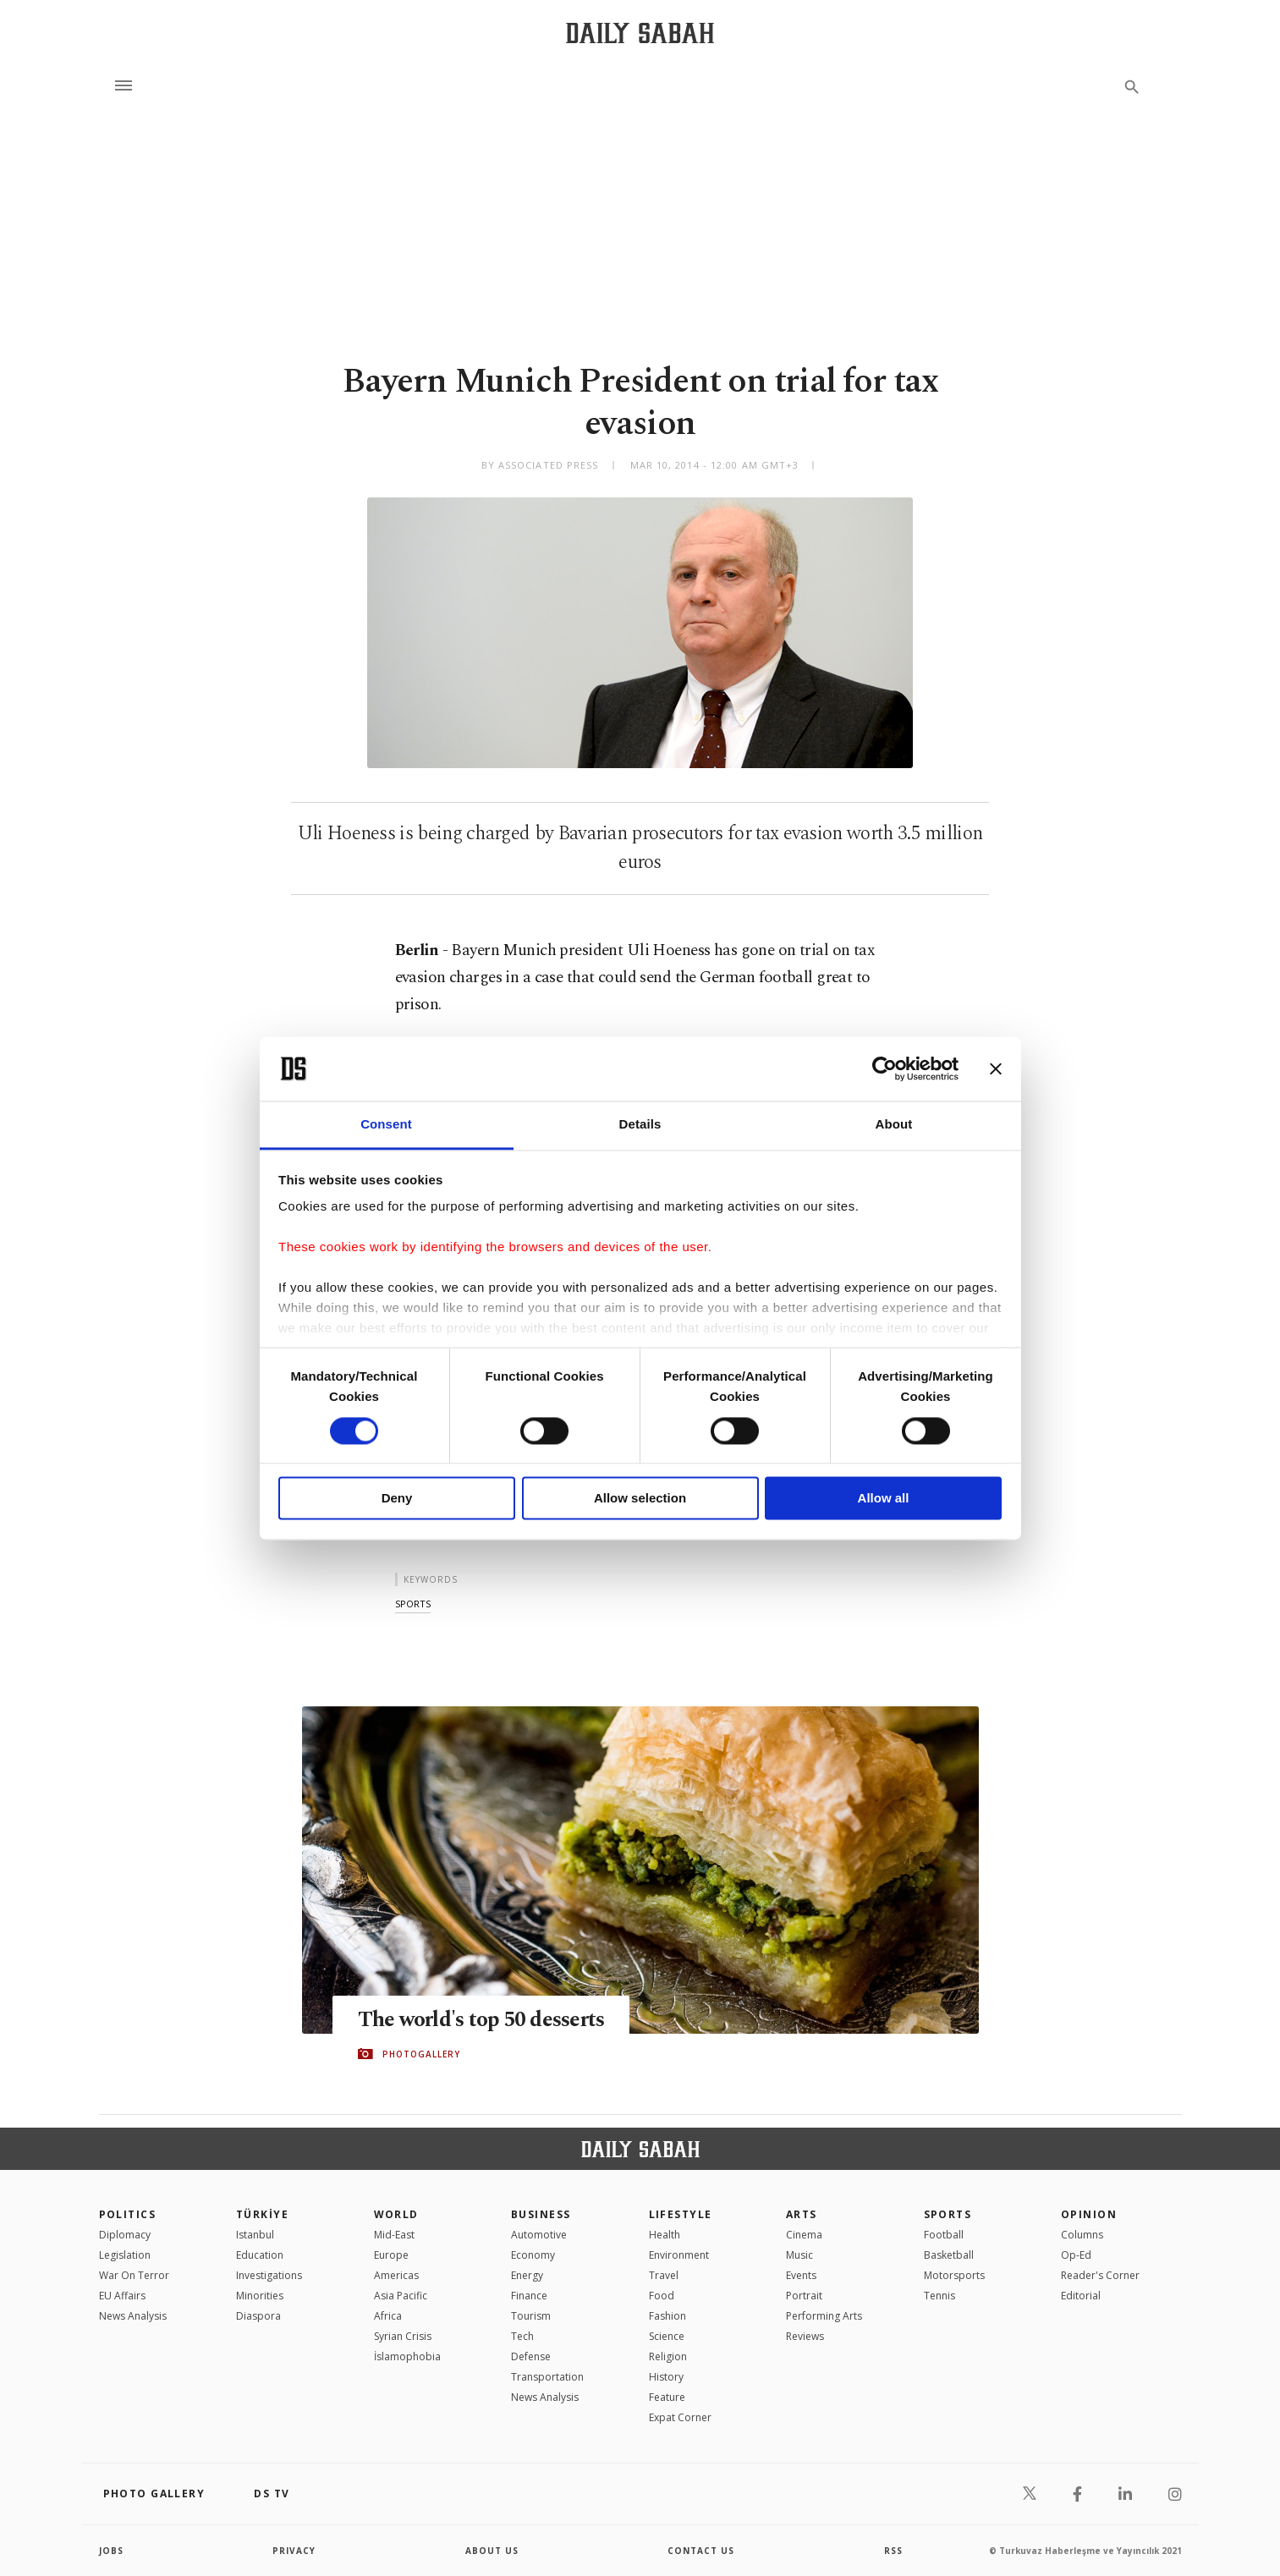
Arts (801, 2214)
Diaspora (258, 2316)
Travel (663, 2275)
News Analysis (133, 2316)
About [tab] (894, 1125)
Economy (533, 2255)
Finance (529, 2295)
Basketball (949, 2255)
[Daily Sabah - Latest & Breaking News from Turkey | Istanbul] (640, 32)
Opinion (1089, 2214)
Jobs (111, 2551)
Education (259, 2255)
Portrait (804, 2295)
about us (492, 2551)
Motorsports (954, 2275)
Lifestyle (680, 2214)
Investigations (269, 2275)
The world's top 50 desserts (481, 2020)
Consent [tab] (386, 1125)
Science (666, 2336)
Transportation (547, 2377)
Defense (531, 2356)
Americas (396, 2275)
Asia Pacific (400, 2295)
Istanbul (255, 2234)
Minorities (259, 2295)
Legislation (125, 2255)
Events (801, 2275)
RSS (893, 2551)
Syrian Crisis (402, 2336)
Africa (388, 2316)
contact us (700, 2551)
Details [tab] (640, 1125)
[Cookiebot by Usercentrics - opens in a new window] (884, 1068)
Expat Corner (680, 2417)
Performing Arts (824, 2316)
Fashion (667, 2316)
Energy (527, 2275)
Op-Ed (1076, 2255)
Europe (391, 2255)
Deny (397, 1498)
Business (541, 2214)
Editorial (1081, 2295)
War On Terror (134, 2275)
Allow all (883, 1498)
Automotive (539, 2234)
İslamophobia (407, 2356)
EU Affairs (122, 2295)
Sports (948, 2214)
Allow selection (640, 1498)
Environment (679, 2255)
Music (799, 2255)
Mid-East (394, 2234)
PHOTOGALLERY (421, 2054)
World (396, 2214)
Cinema (804, 2234)
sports (413, 1603)
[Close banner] (996, 1068)
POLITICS (128, 2214)
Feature (667, 2397)
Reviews (805, 2336)
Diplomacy (125, 2234)
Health (664, 2234)
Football (944, 2234)
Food (661, 2295)
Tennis (939, 2295)
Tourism (531, 2316)
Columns (1082, 2234)
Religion (668, 2356)
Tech (522, 2336)
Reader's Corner (1100, 2275)
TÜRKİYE (262, 2214)
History (666, 2377)
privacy (294, 2551)
